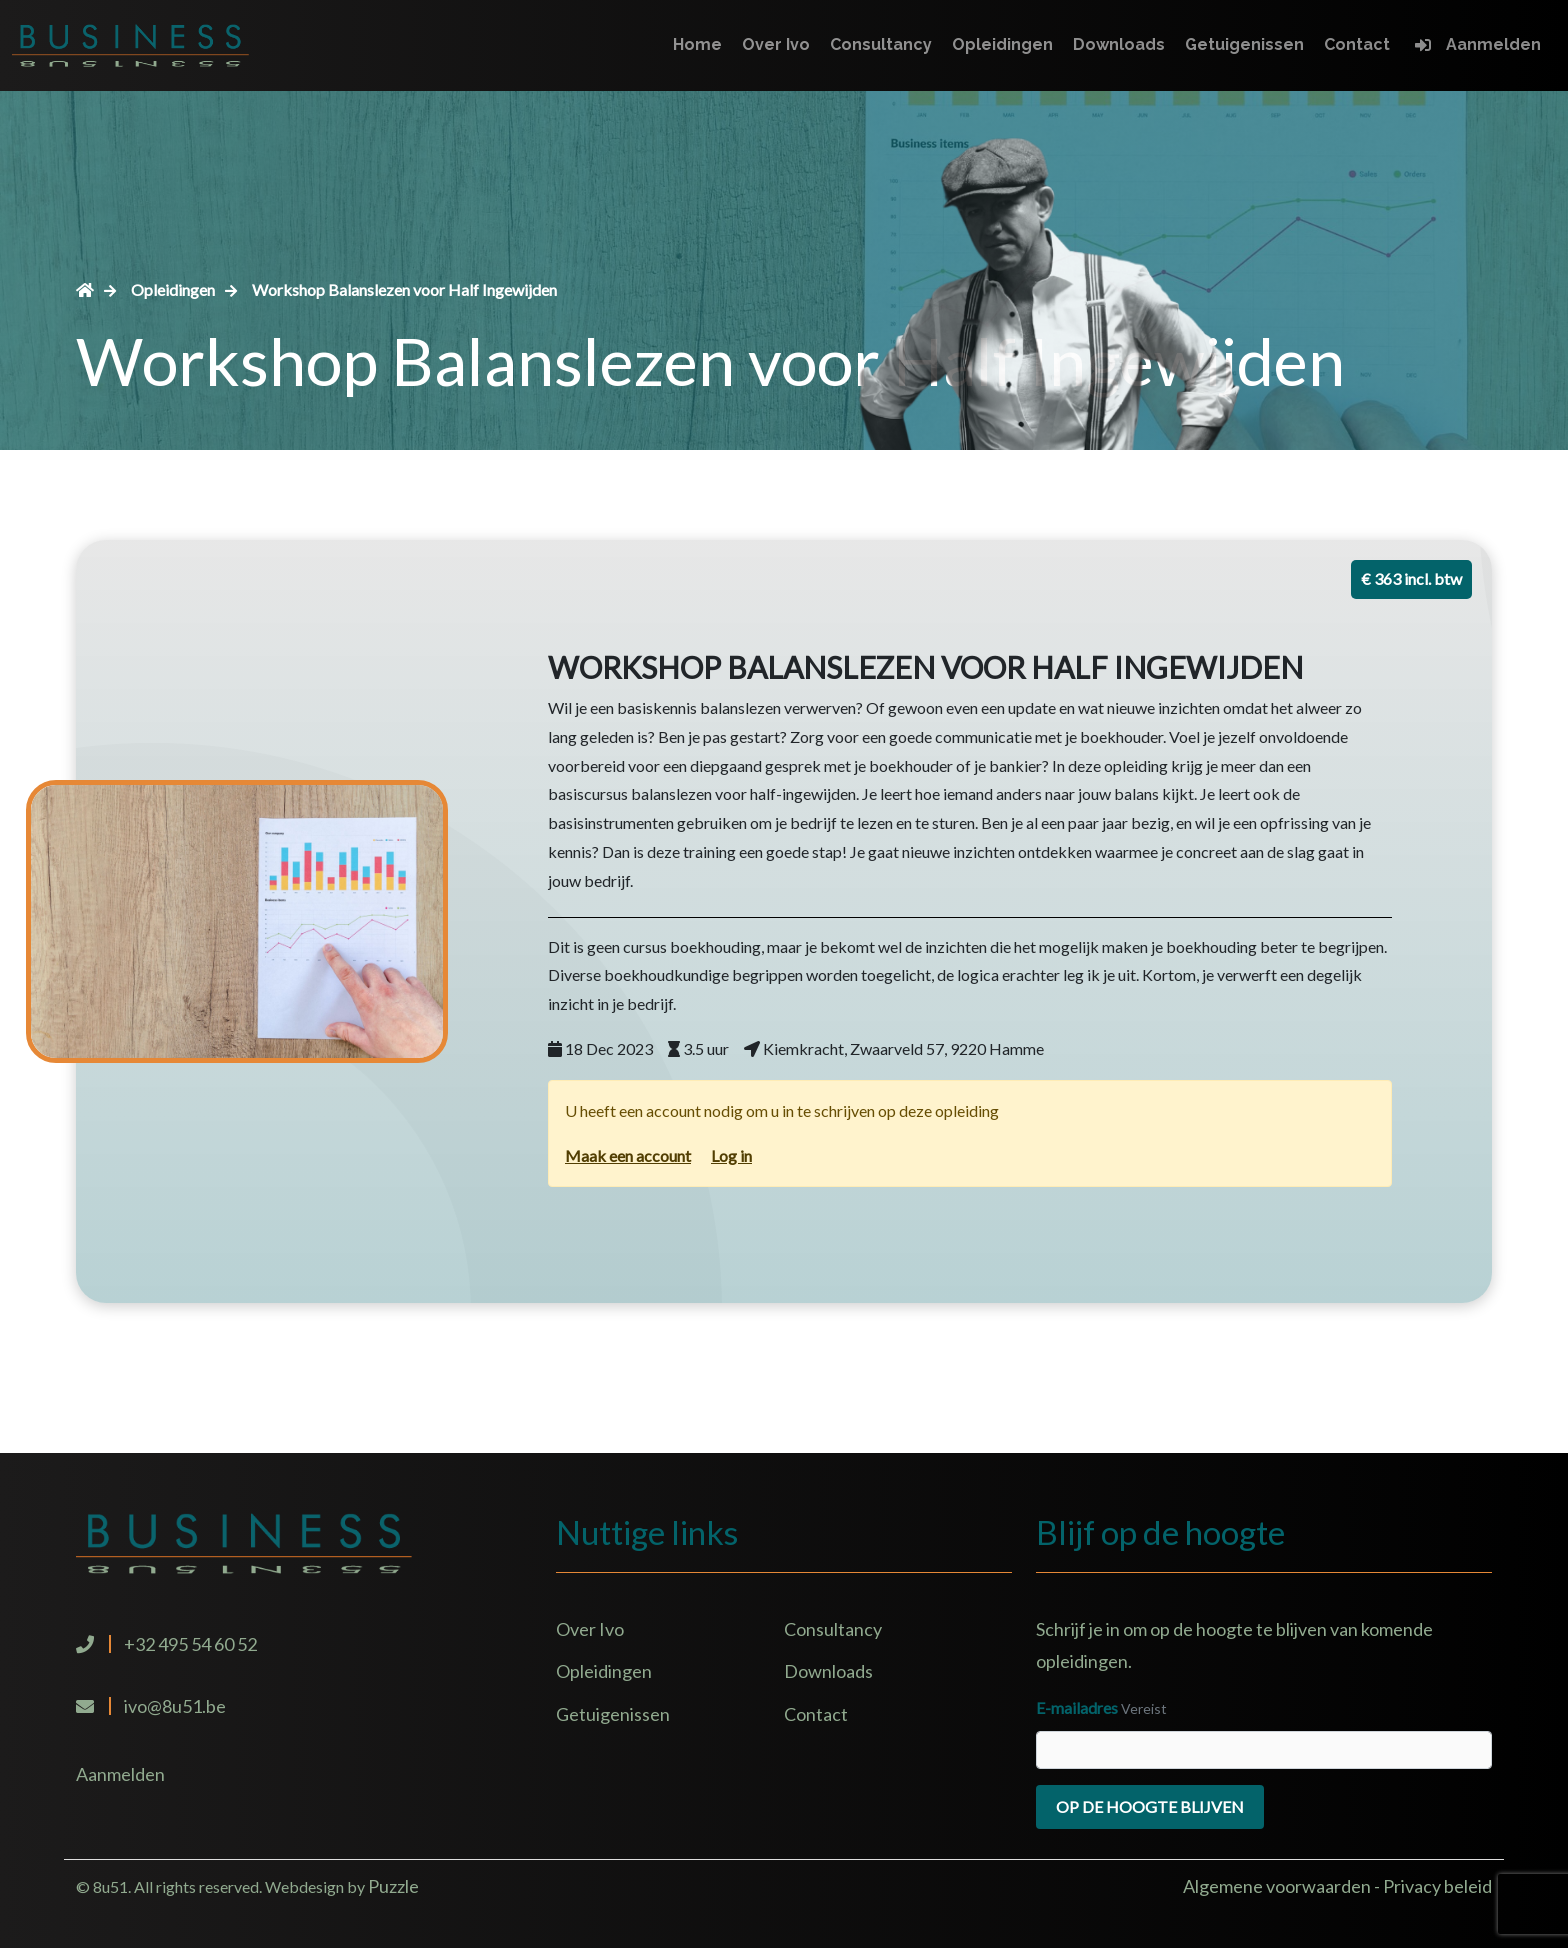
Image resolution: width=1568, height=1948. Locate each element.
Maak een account (628, 1155)
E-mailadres (1077, 1707)
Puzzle (393, 1886)
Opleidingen (1002, 44)
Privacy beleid (1437, 1886)
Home (697, 44)
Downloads (1119, 44)
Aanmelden (1493, 44)
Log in (731, 1155)
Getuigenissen (1244, 44)
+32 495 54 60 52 (190, 1644)
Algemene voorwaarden (1278, 1886)
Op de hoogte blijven (1150, 1806)
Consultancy (881, 44)
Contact (1357, 44)
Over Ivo (776, 44)
